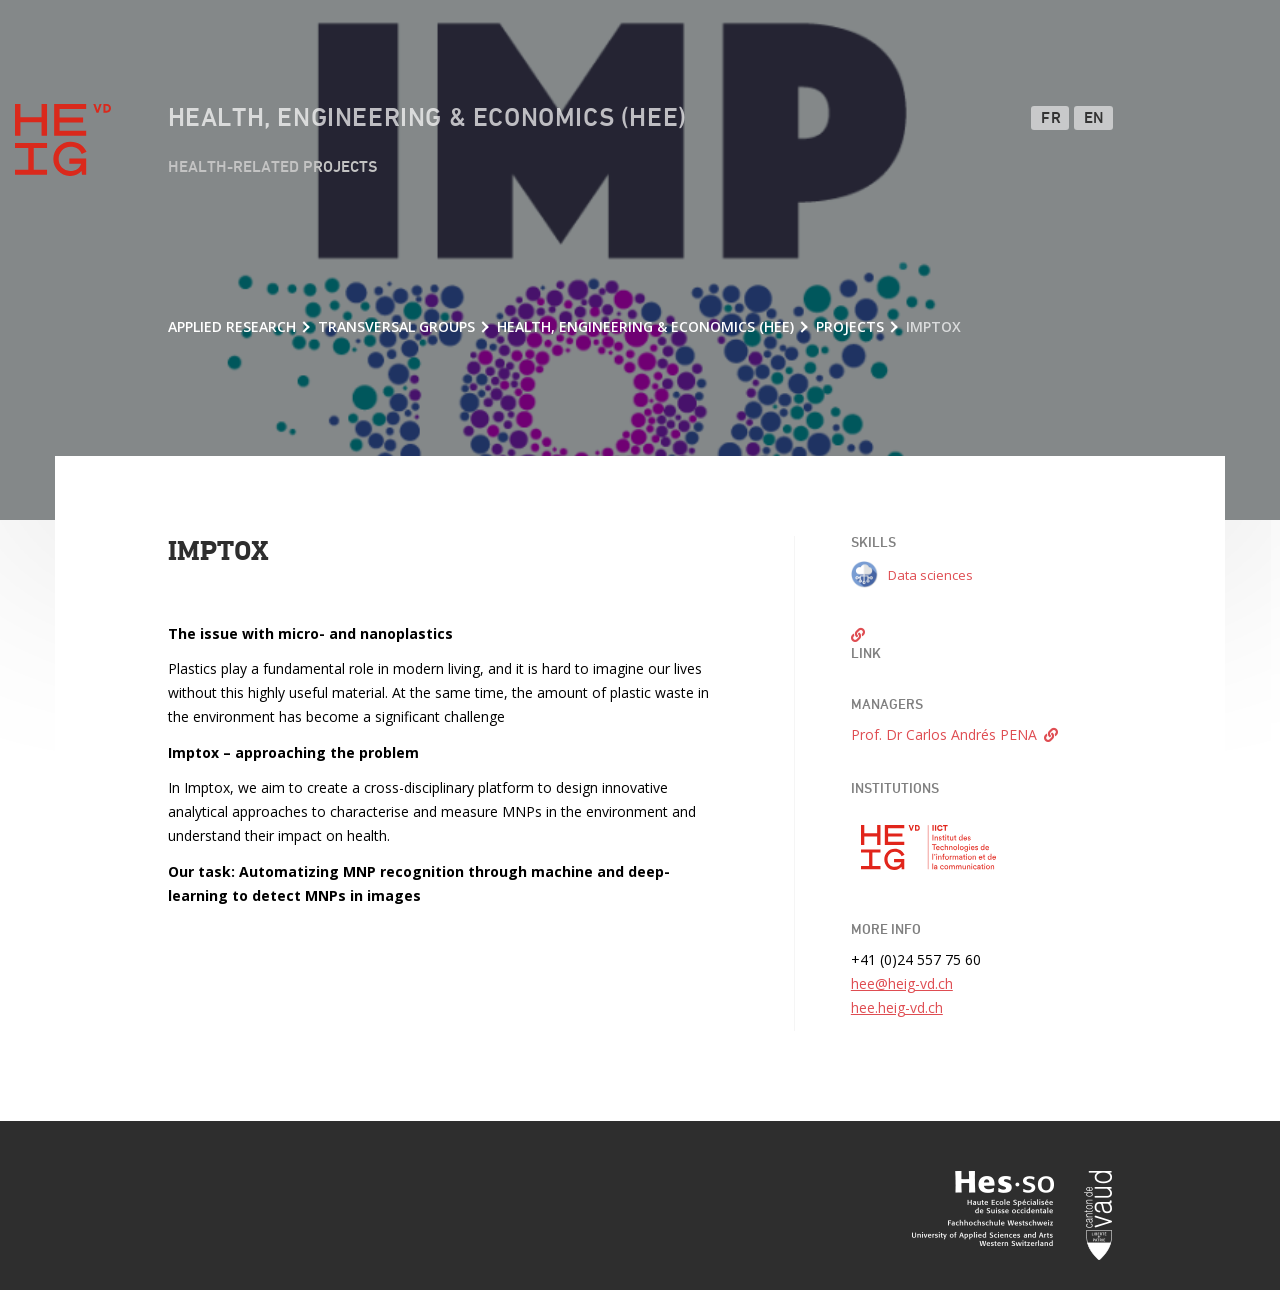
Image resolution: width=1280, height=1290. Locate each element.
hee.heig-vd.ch (897, 1007)
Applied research (232, 326)
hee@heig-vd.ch (902, 983)
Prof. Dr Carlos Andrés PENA (944, 734)
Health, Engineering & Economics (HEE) (427, 119)
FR (1051, 119)
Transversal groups (396, 326)
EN (1094, 119)
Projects (850, 326)
